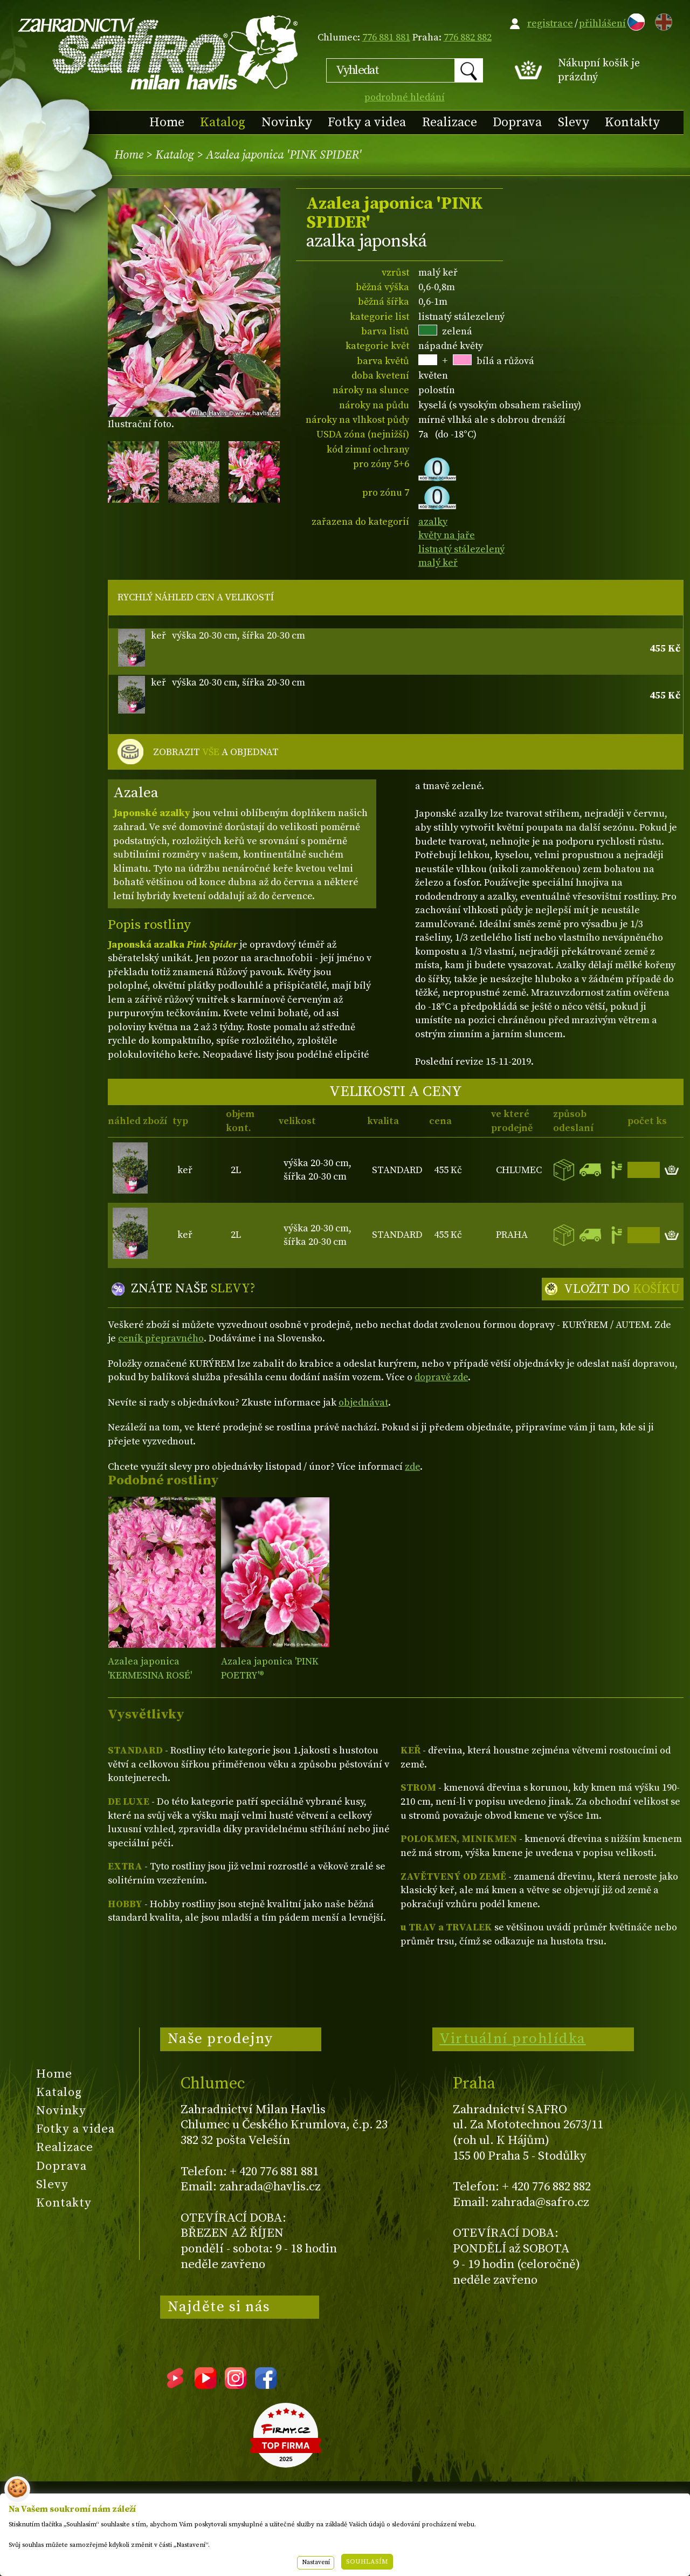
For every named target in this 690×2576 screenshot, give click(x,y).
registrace (550, 23)
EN (661, 20)
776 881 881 (386, 37)
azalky (432, 522)
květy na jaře (446, 535)
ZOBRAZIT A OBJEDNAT (216, 752)
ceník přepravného (161, 1338)
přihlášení (602, 23)
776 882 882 (468, 37)
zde (412, 1467)
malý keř (438, 563)
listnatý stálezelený (461, 549)
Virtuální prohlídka (512, 2039)
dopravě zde (441, 1377)
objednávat (363, 1402)
